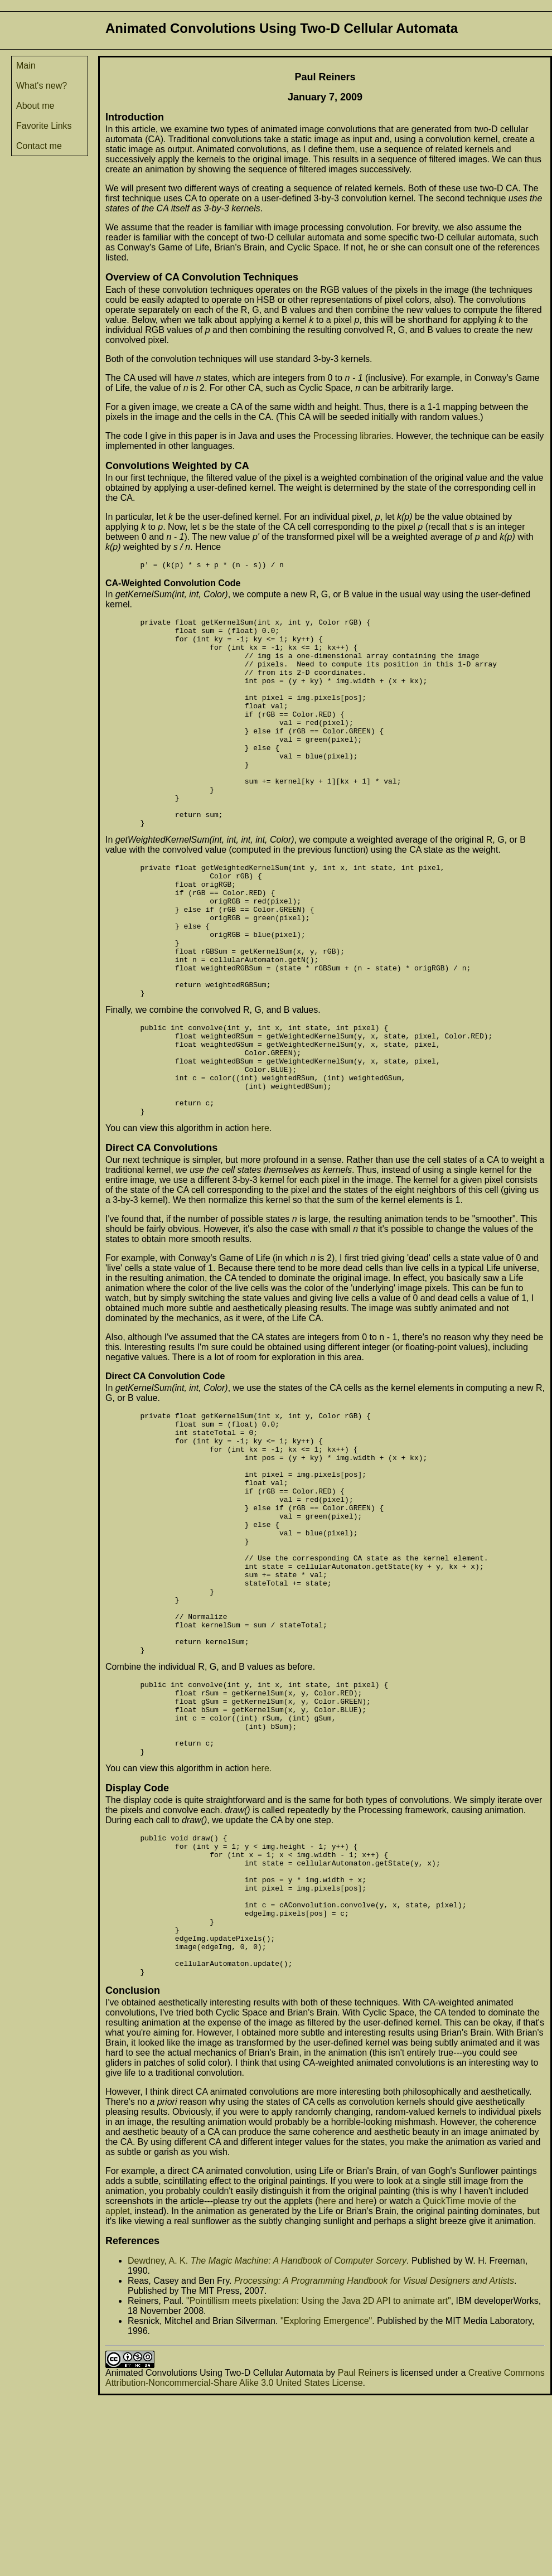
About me (35, 105)
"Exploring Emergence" (326, 2501)
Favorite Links (44, 126)
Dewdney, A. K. (158, 2441)
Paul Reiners (363, 2553)
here (260, 1216)
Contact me (39, 146)
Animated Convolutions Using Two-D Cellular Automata (214, 2553)
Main (26, 65)
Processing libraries (352, 436)
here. (261, 1920)
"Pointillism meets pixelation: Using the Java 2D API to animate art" (318, 2481)
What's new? (41, 85)
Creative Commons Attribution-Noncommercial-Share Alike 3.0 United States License (325, 2558)
